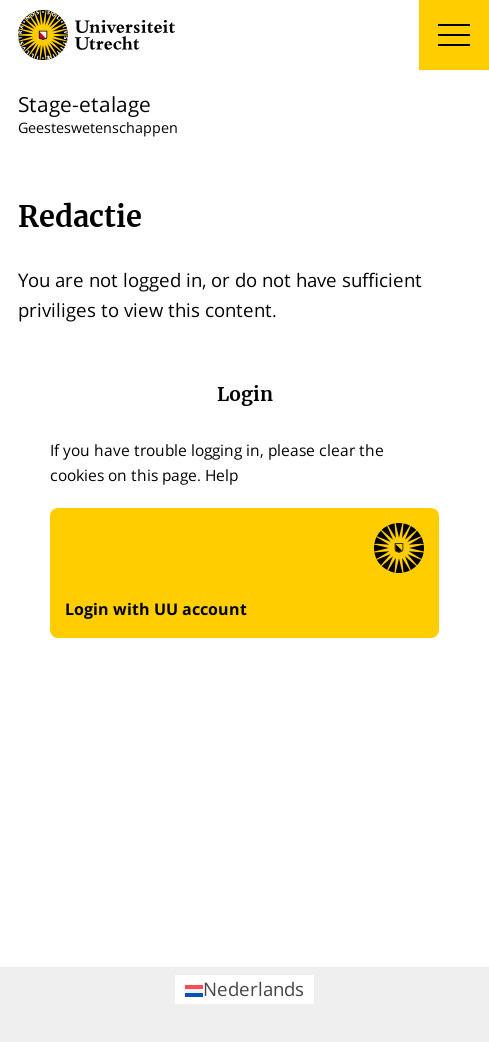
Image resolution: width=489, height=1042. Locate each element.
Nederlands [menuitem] (244, 988)
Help (221, 475)
